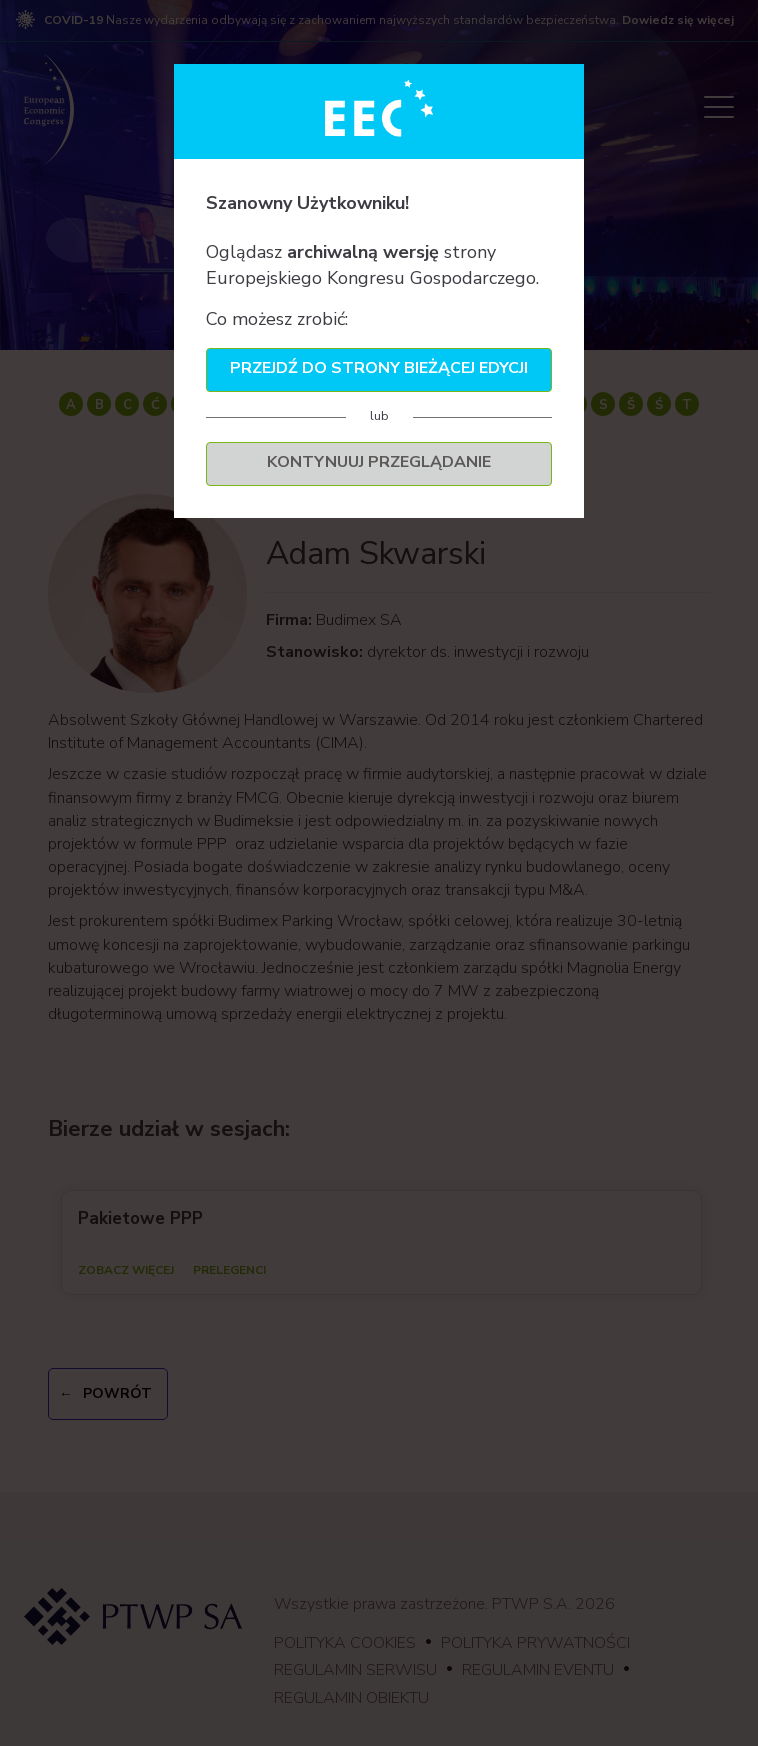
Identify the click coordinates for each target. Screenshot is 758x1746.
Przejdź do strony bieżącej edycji (379, 368)
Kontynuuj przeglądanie (379, 462)
